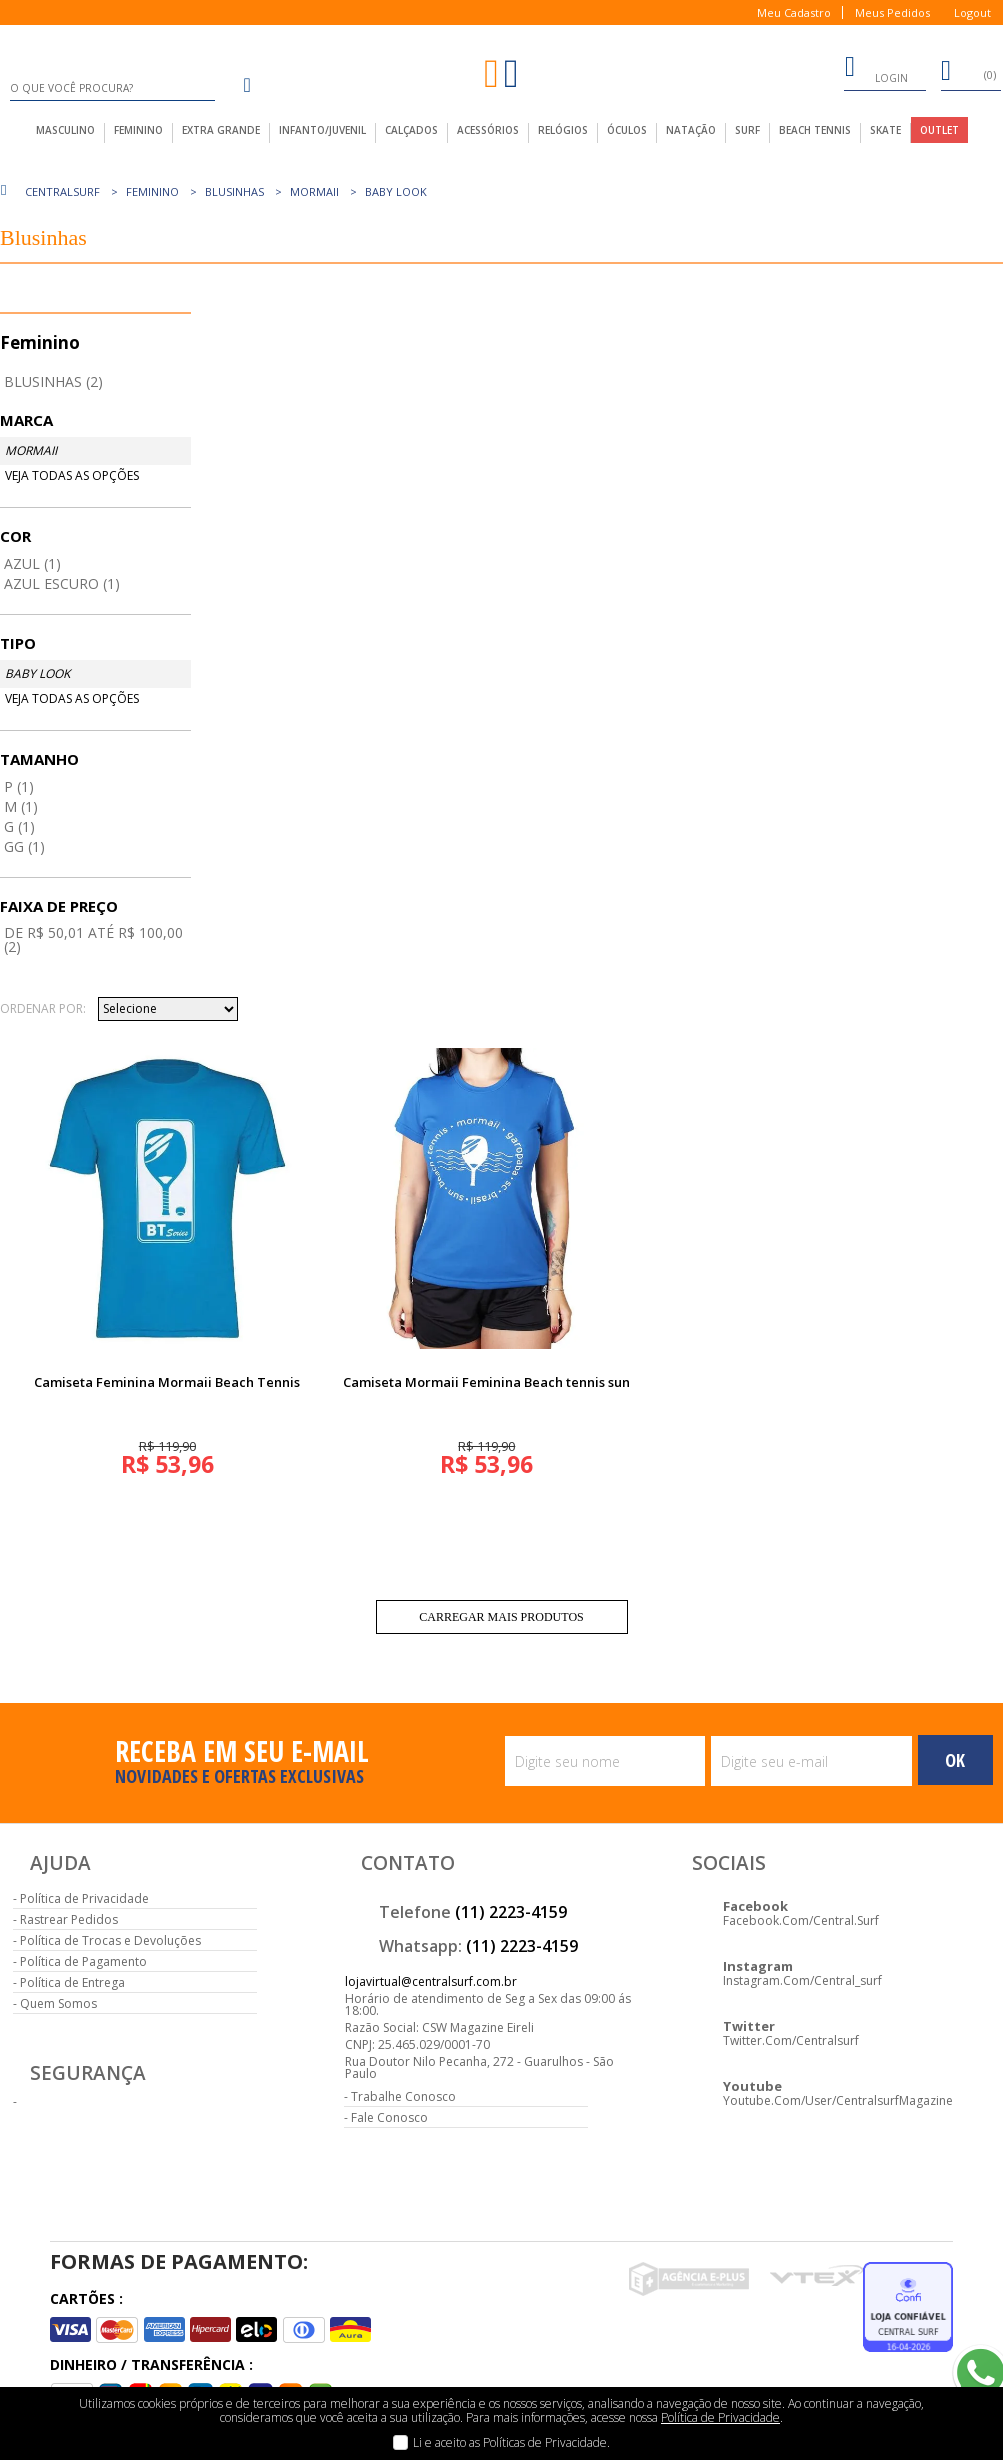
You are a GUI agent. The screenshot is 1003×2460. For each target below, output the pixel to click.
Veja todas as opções (72, 475)
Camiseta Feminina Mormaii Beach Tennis (167, 1382)
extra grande (221, 130)
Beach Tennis (815, 130)
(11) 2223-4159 (511, 1912)
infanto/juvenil (322, 130)
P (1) (19, 786)
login (876, 70)
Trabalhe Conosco (403, 2096)
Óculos (627, 130)
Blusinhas (234, 191)
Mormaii (314, 191)
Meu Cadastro (794, 12)
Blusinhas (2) (53, 381)
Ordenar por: (43, 1009)
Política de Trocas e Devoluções (110, 1940)
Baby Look (396, 191)
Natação (691, 130)
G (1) (19, 826)
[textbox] (112, 88)
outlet (939, 130)
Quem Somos (58, 2003)
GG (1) (24, 846)
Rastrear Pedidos (69, 1919)
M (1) (21, 806)
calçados (411, 130)
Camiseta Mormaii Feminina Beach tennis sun (486, 1382)
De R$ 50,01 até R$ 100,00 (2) (93, 939)
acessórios (488, 130)
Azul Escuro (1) (62, 583)
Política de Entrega (72, 1982)
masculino (65, 130)
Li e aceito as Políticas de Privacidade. (511, 2442)
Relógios (563, 130)
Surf (747, 130)
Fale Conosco (389, 2117)
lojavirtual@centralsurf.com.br (431, 1981)
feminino (138, 130)
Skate (885, 130)
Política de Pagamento (83, 1961)
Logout (972, 12)
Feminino (152, 191)
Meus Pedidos (892, 12)
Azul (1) (32, 563)
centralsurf (62, 191)
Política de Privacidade (84, 1898)
